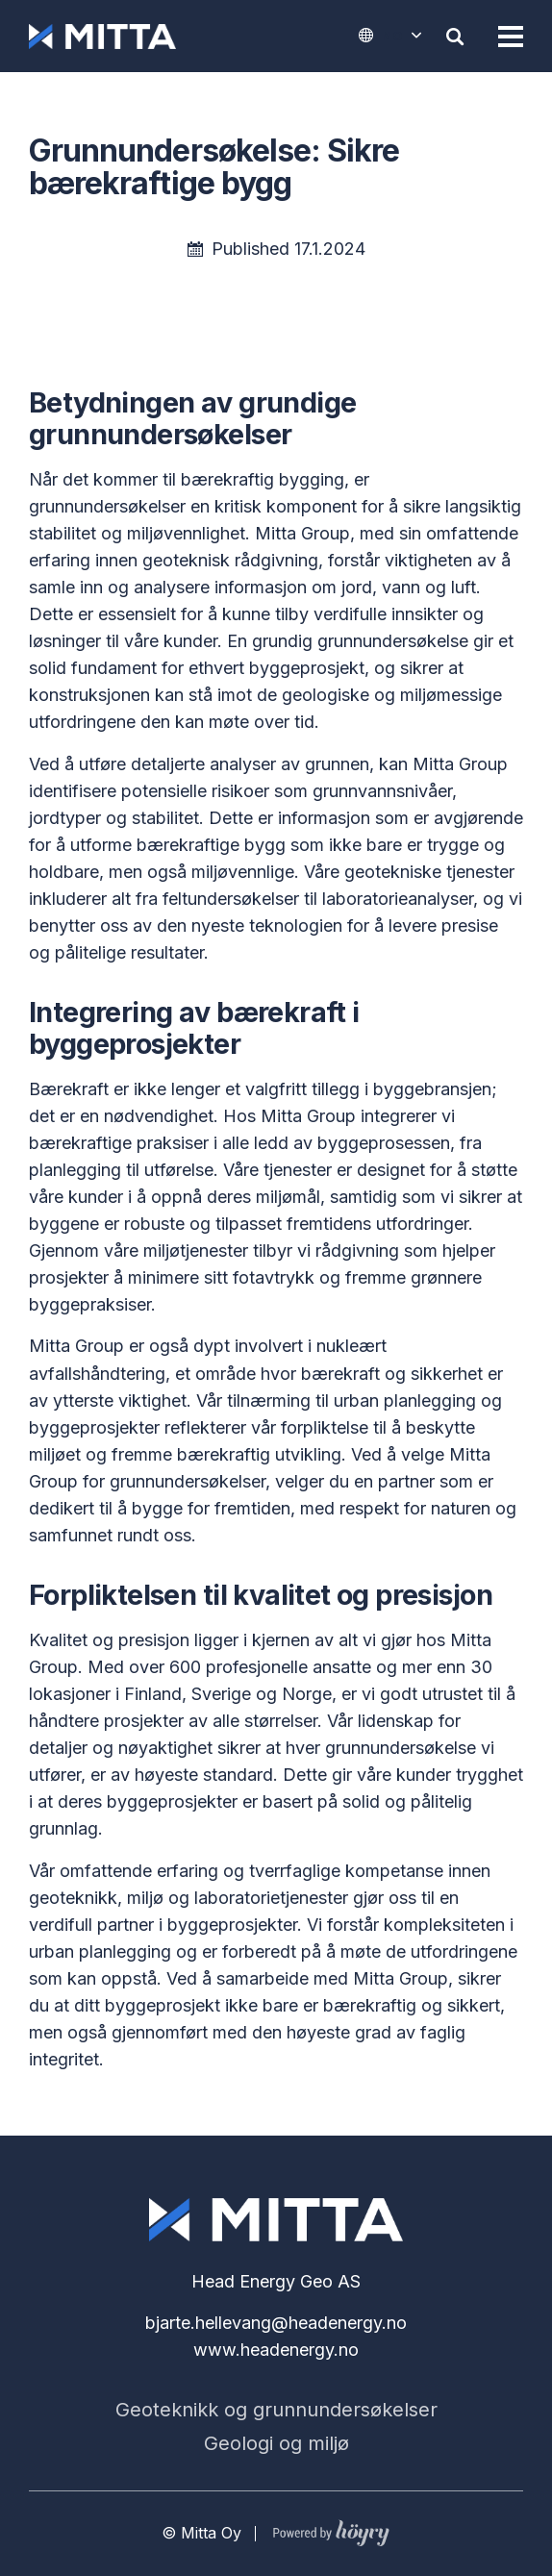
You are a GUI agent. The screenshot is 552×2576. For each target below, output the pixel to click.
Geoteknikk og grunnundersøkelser (276, 2409)
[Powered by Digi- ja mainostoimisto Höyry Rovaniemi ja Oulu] (331, 2528)
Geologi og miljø (276, 2443)
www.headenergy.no (276, 2349)
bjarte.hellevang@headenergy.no (276, 2323)
